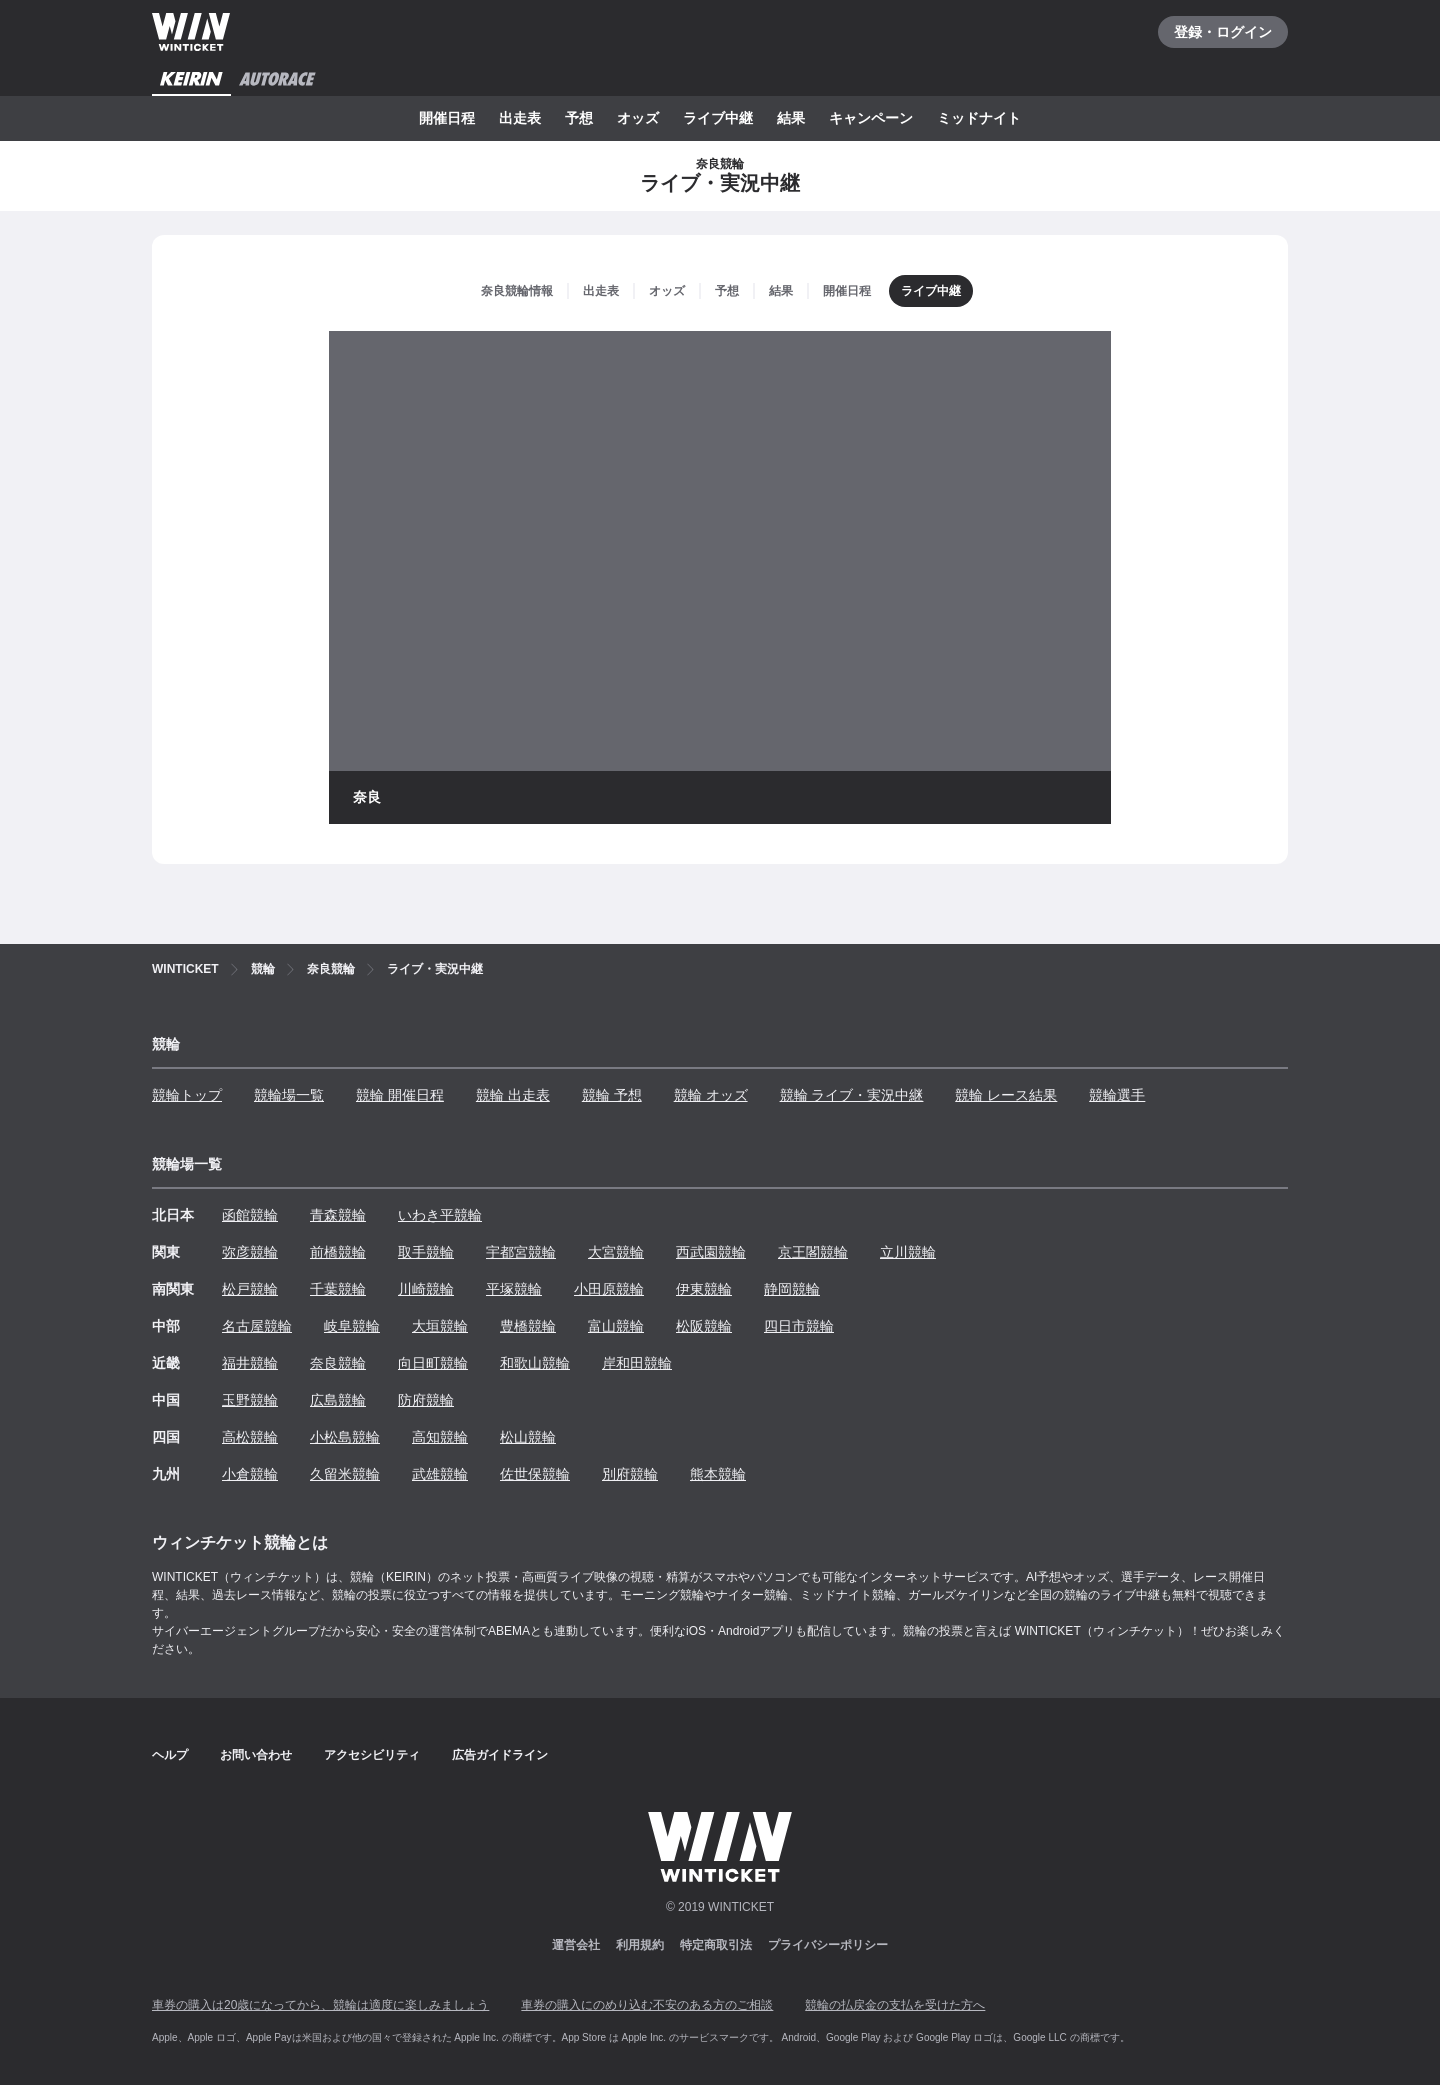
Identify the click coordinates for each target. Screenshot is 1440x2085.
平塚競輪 (514, 1289)
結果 (791, 118)
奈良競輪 (338, 1363)
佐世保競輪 (535, 1474)
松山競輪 (528, 1437)
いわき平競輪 (440, 1215)
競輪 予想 (612, 1095)
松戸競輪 (250, 1289)
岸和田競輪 (637, 1363)
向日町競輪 (433, 1363)
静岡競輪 (792, 1289)
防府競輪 (426, 1400)
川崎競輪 (426, 1289)
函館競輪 (250, 1215)
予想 (579, 118)
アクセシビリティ (372, 1755)
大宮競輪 (616, 1252)
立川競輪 (908, 1252)
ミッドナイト (979, 118)
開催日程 (447, 118)
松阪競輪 (704, 1326)
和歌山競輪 (535, 1363)
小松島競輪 (345, 1437)
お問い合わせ (256, 1755)
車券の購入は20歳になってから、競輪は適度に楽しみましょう (320, 2005)
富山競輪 (616, 1326)
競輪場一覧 (289, 1095)
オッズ (638, 118)
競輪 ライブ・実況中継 (852, 1095)
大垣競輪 (440, 1326)
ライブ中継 (718, 118)
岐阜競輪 (352, 1326)
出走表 (520, 118)
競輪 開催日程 (400, 1095)
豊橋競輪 (528, 1326)
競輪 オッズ (711, 1095)
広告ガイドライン (500, 1755)
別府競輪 (630, 1474)
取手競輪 (426, 1252)
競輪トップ (187, 1095)
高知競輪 (440, 1437)
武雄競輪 (440, 1474)
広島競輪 (338, 1400)
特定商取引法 (716, 1945)
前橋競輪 (338, 1252)
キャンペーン (871, 118)
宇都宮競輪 (521, 1252)
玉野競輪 (250, 1400)
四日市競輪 (799, 1326)
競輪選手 (1117, 1095)
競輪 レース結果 (1006, 1095)
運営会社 (576, 1945)
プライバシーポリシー (828, 1945)
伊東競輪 (704, 1289)
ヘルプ (170, 1755)
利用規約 (640, 1945)
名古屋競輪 (257, 1326)
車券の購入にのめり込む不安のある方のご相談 (647, 2005)
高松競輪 (250, 1437)
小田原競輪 (609, 1289)
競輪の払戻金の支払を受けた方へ (895, 2005)
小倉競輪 (250, 1474)
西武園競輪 (711, 1252)
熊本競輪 (718, 1474)
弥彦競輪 (250, 1252)
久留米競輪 (345, 1474)
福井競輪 (250, 1363)
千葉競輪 (338, 1289)
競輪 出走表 (513, 1095)
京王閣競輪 (813, 1252)
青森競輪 (338, 1215)
